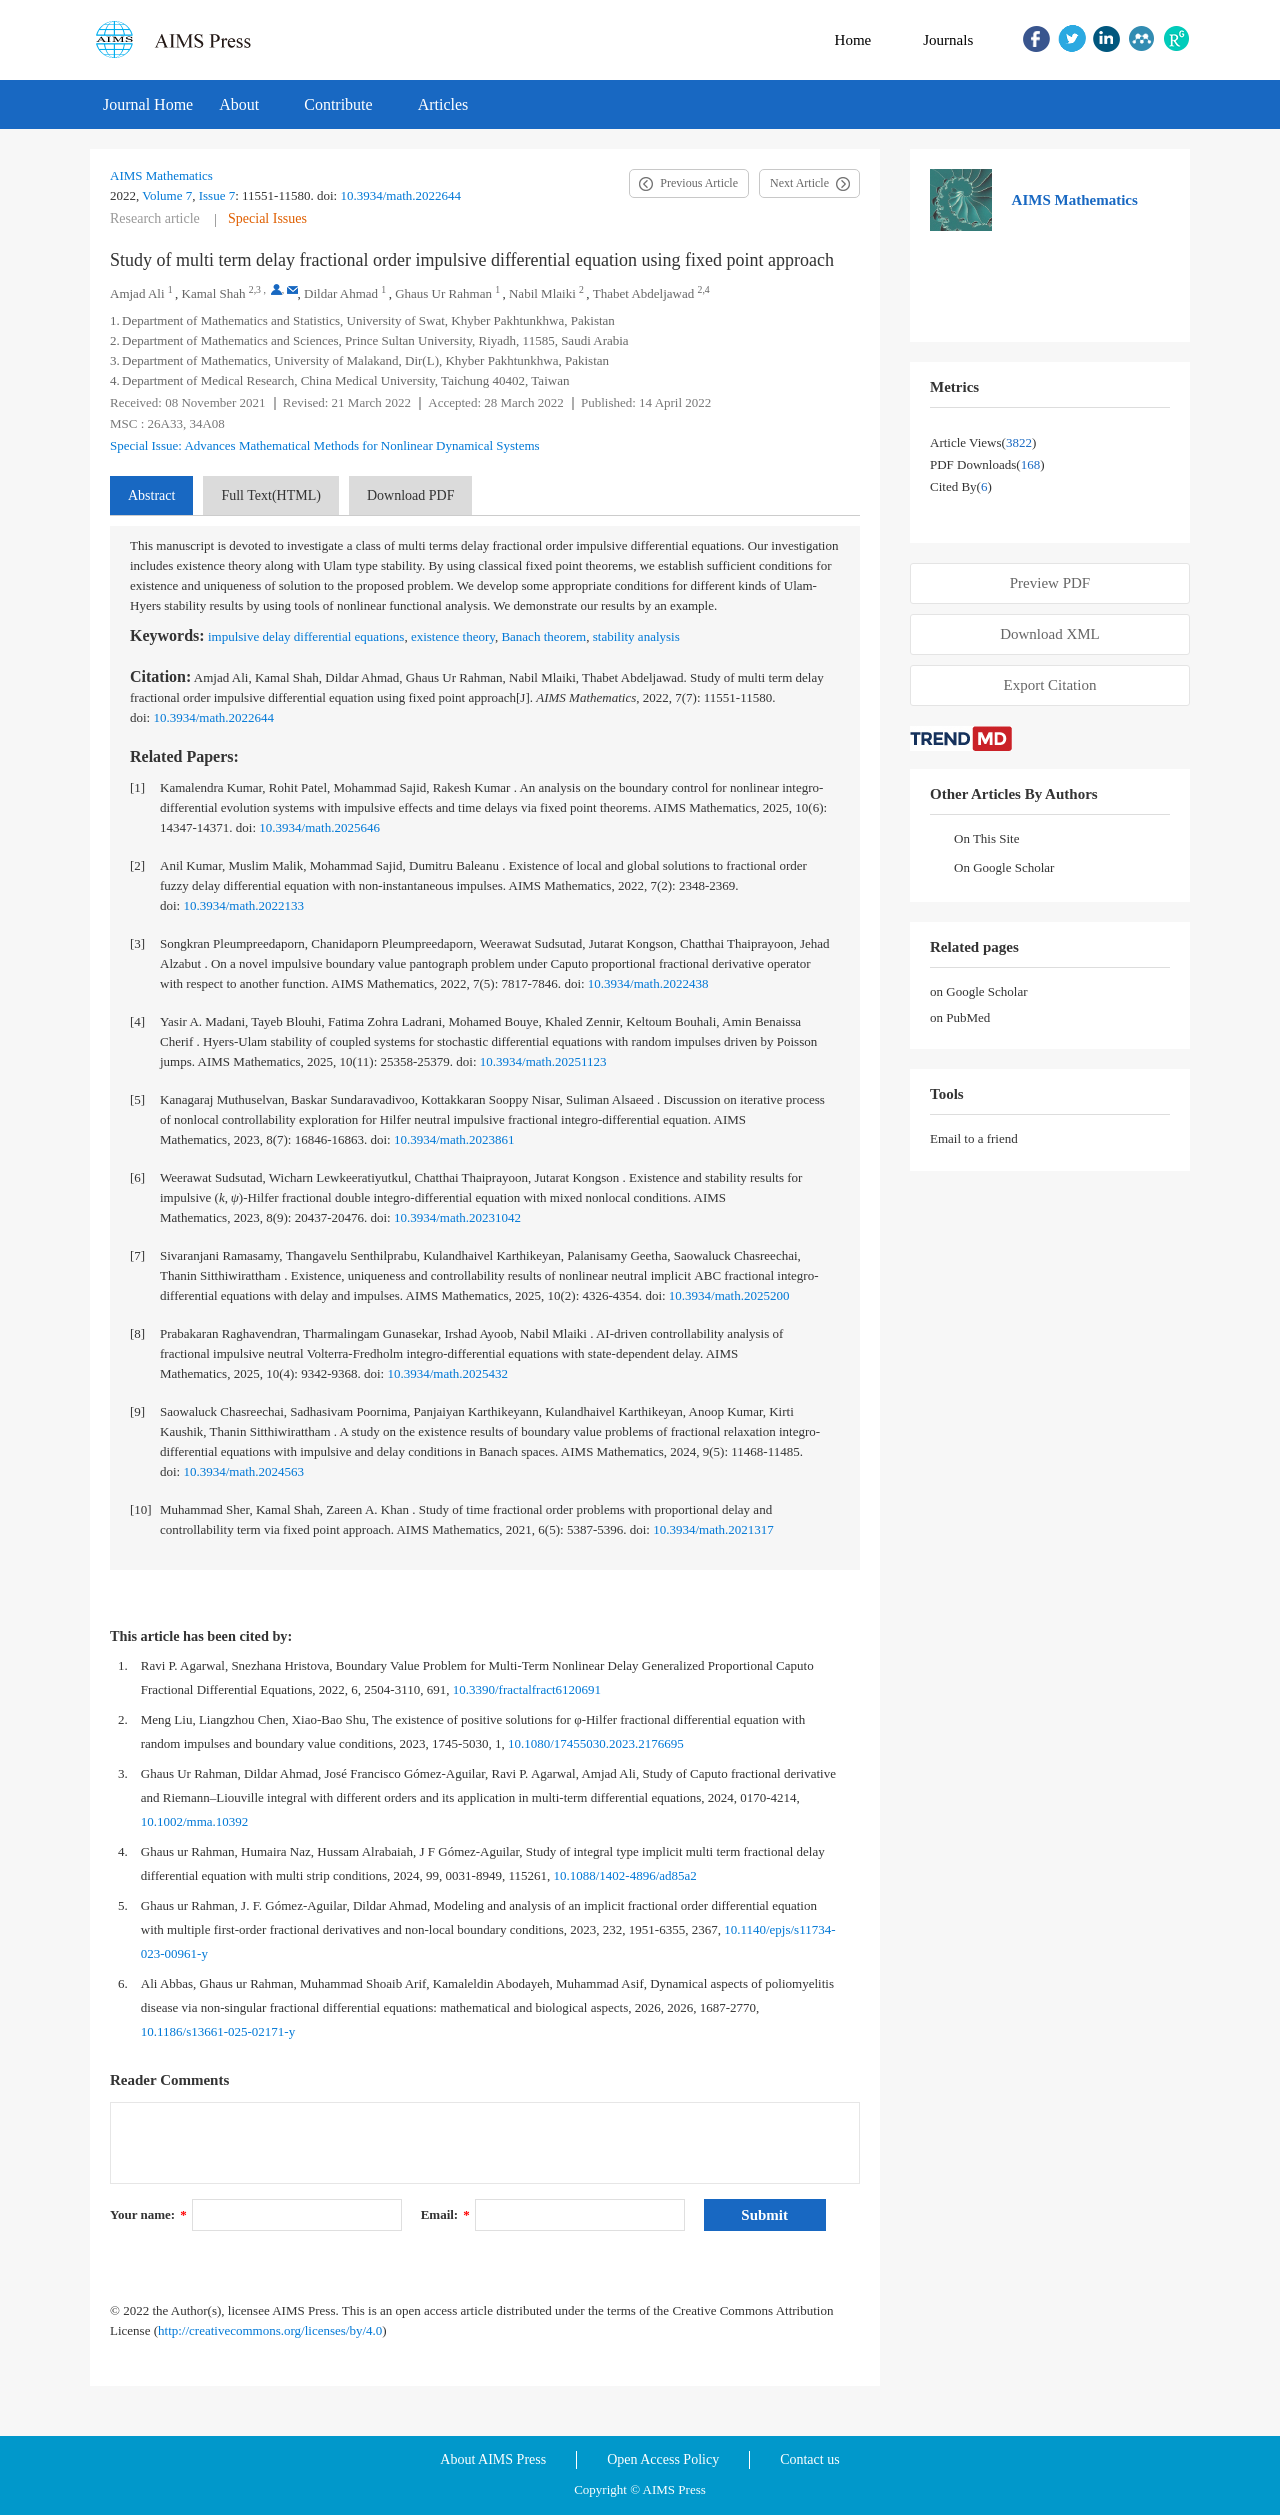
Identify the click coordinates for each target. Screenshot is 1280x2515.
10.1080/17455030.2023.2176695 (596, 1743)
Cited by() (961, 486)
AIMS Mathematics (161, 175)
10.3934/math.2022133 (243, 905)
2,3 (255, 289)
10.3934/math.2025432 (447, 1373)
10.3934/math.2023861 (454, 1139)
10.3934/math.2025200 (729, 1295)
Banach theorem (543, 636)
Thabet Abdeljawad (643, 293)
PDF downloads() (987, 464)
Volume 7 (167, 195)
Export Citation (1050, 685)
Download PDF (411, 495)
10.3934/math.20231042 (457, 1217)
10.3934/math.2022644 (400, 195)
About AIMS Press (493, 2459)
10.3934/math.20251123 (543, 1061)
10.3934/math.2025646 (319, 827)
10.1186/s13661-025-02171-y (218, 2031)
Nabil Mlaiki (542, 293)
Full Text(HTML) (270, 495)
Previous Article (699, 183)
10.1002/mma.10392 (195, 1821)
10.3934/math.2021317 (713, 1529)
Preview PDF (1050, 583)
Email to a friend (974, 1138)
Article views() (983, 442)
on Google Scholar (978, 991)
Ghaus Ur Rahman (443, 293)
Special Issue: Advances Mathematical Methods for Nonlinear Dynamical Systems (325, 445)
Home (853, 40)
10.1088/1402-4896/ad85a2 (624, 1875)
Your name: (148, 2214)
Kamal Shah (214, 293)
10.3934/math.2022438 (648, 983)
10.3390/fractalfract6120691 (527, 1689)
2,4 (704, 289)
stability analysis (636, 636)
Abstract (151, 495)
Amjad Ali (137, 293)
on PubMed (960, 1017)
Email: (445, 2214)
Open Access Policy (663, 2459)
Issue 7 (217, 195)
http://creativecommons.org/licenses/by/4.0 (270, 2330)
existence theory (453, 636)
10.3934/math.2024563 (243, 1471)
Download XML (1050, 634)
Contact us (810, 2459)
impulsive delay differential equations (306, 636)
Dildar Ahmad (341, 293)
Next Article (799, 183)
